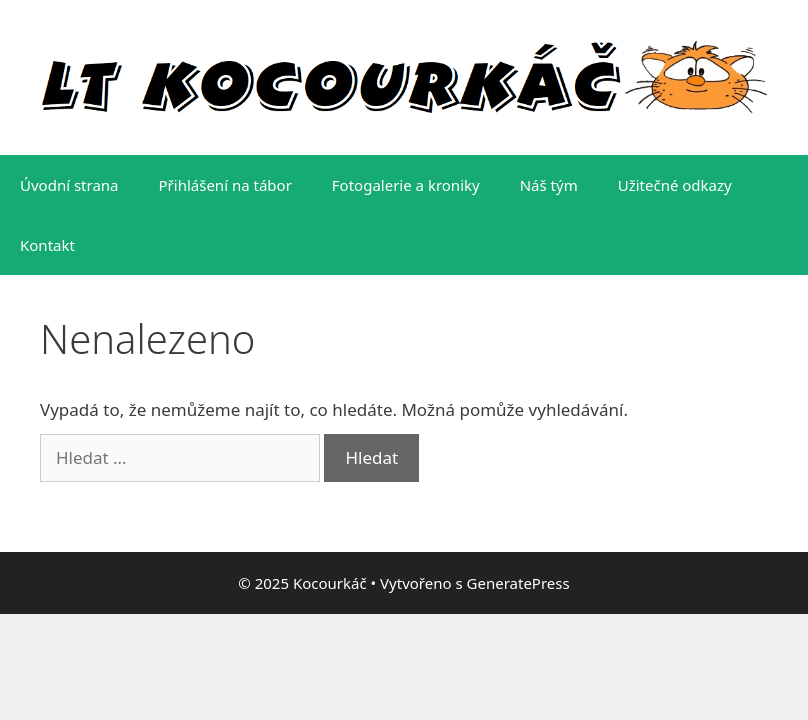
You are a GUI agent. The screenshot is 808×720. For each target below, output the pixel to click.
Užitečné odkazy (675, 185)
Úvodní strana (69, 185)
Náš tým (549, 185)
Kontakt (47, 245)
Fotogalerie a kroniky (406, 185)
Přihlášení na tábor (225, 185)
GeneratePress (518, 583)
